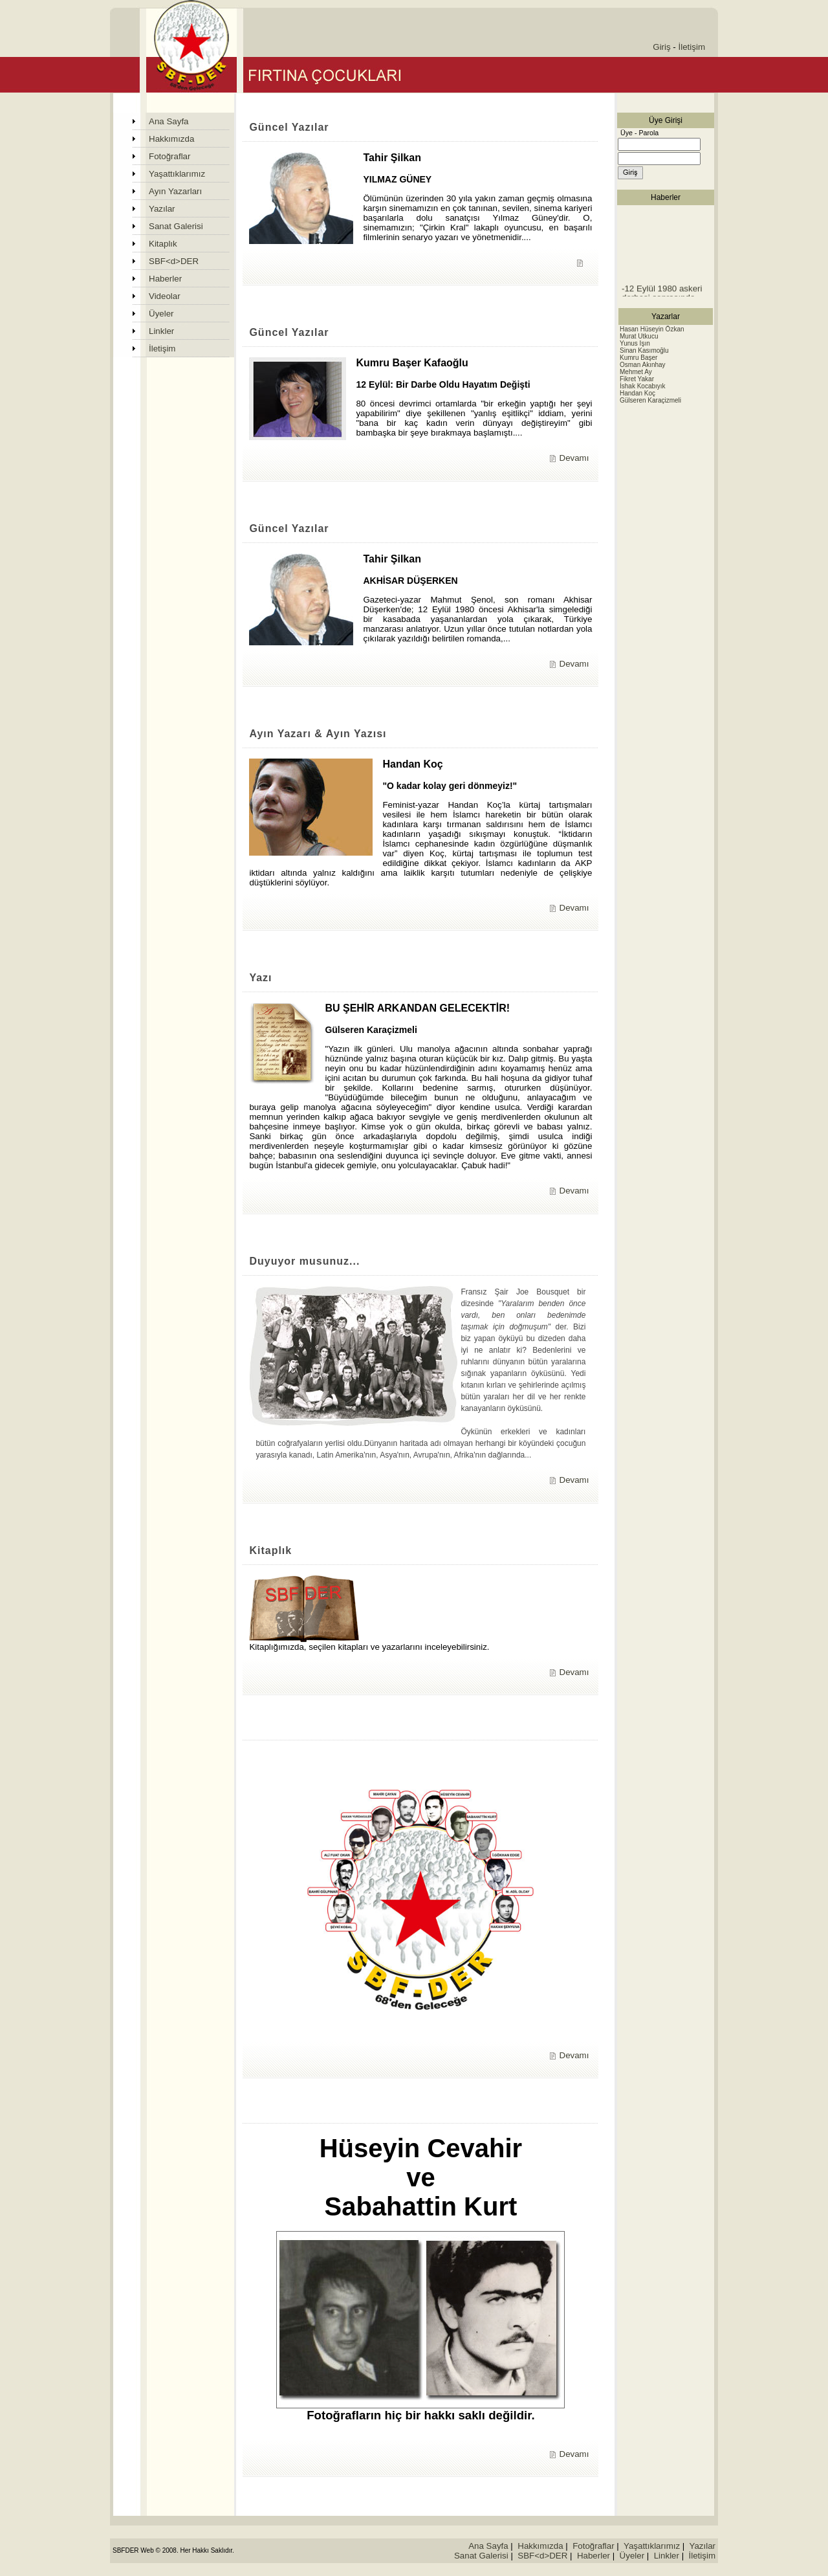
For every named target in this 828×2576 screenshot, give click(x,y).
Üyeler (161, 313)
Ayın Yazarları (175, 191)
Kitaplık (163, 244)
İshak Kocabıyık (643, 386)
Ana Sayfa (169, 121)
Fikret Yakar (637, 379)
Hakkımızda (171, 139)
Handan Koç (637, 393)
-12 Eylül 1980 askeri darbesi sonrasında (662, 296)
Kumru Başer (638, 357)
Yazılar (162, 209)
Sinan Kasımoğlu (644, 350)
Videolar (164, 296)
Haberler (165, 278)
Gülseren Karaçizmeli (650, 400)
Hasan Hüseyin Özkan (652, 329)
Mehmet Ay (636, 371)
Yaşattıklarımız (177, 174)
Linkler (161, 331)
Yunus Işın (635, 343)
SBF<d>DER (174, 261)
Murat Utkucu (639, 336)
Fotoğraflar (169, 156)
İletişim (692, 47)
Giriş (661, 47)
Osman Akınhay (643, 364)
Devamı (574, 458)
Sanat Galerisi (176, 226)
